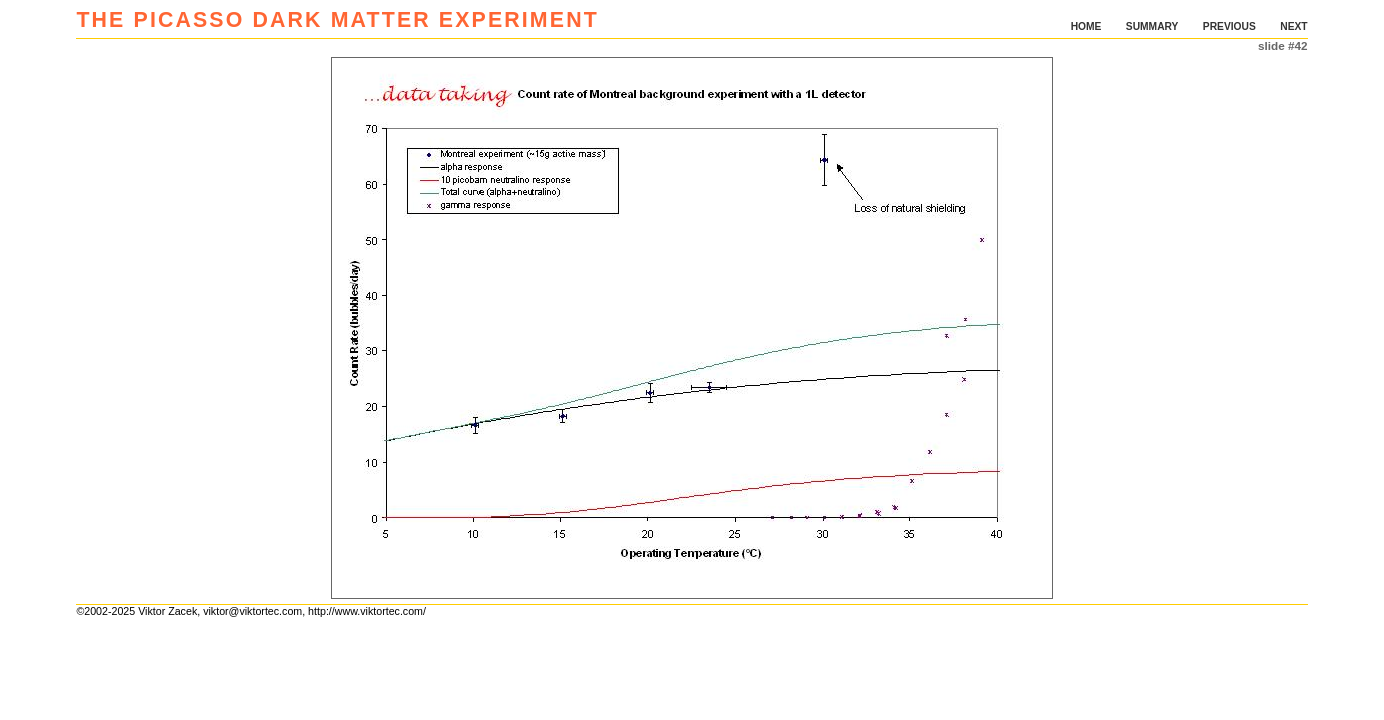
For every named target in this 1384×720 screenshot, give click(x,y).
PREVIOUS (1229, 26)
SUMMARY (1152, 26)
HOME (1086, 26)
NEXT (1293, 26)
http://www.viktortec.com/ (367, 611)
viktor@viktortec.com (252, 611)
